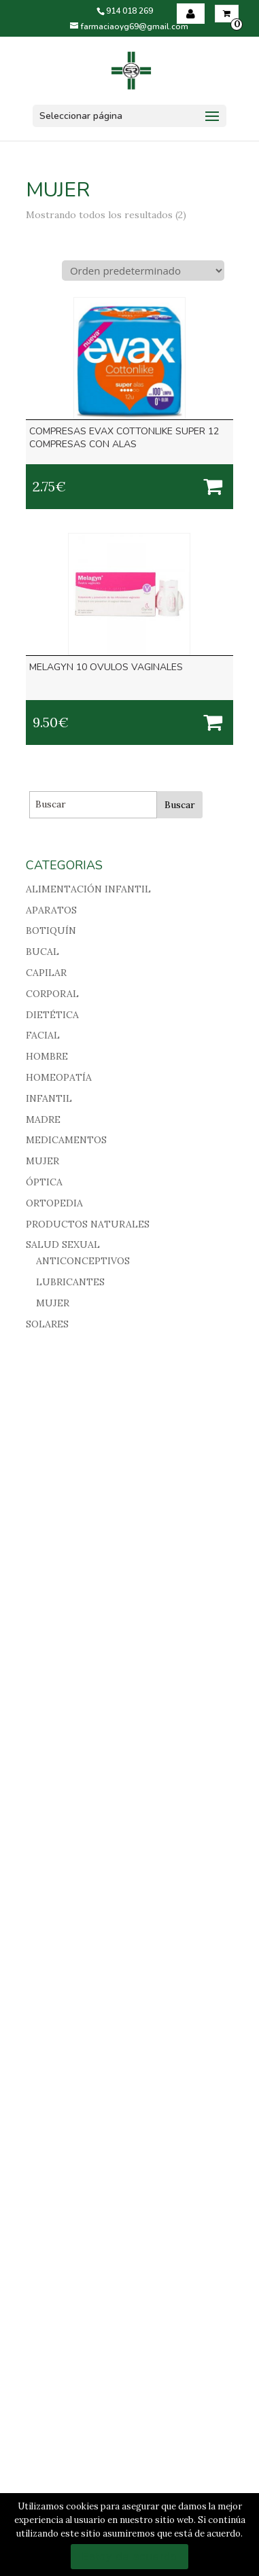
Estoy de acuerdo (129, 2556)
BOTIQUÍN (51, 930)
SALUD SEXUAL (63, 1244)
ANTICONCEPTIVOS (83, 1261)
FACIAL (43, 1035)
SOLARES (47, 1324)
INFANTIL (49, 1098)
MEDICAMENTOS (66, 1140)
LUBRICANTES (70, 1282)
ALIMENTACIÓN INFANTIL (88, 889)
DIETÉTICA (52, 1015)
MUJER (42, 1161)
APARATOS (51, 910)
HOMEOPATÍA (59, 1077)
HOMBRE (47, 1056)
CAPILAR (46, 973)
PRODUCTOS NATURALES (88, 1224)
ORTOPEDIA (54, 1203)
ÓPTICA (44, 1182)
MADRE (43, 1119)
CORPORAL (52, 994)
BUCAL (42, 951)
